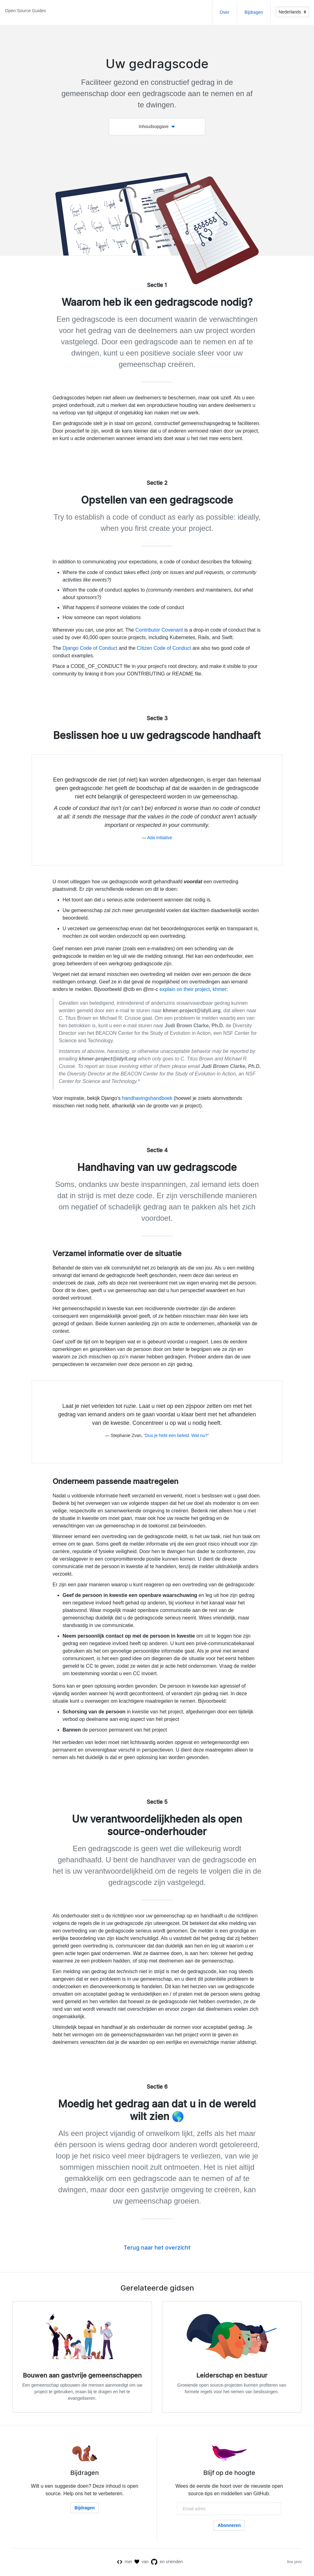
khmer (219, 989)
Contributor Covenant (159, 630)
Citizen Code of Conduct (164, 648)
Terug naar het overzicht (157, 2248)
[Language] (292, 12)
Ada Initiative (159, 837)
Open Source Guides (25, 10)
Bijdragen (254, 12)
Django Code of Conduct (90, 648)
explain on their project (185, 989)
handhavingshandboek (147, 1098)
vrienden (174, 2562)
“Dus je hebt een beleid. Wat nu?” (176, 1435)
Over (224, 12)
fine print (294, 2562)
